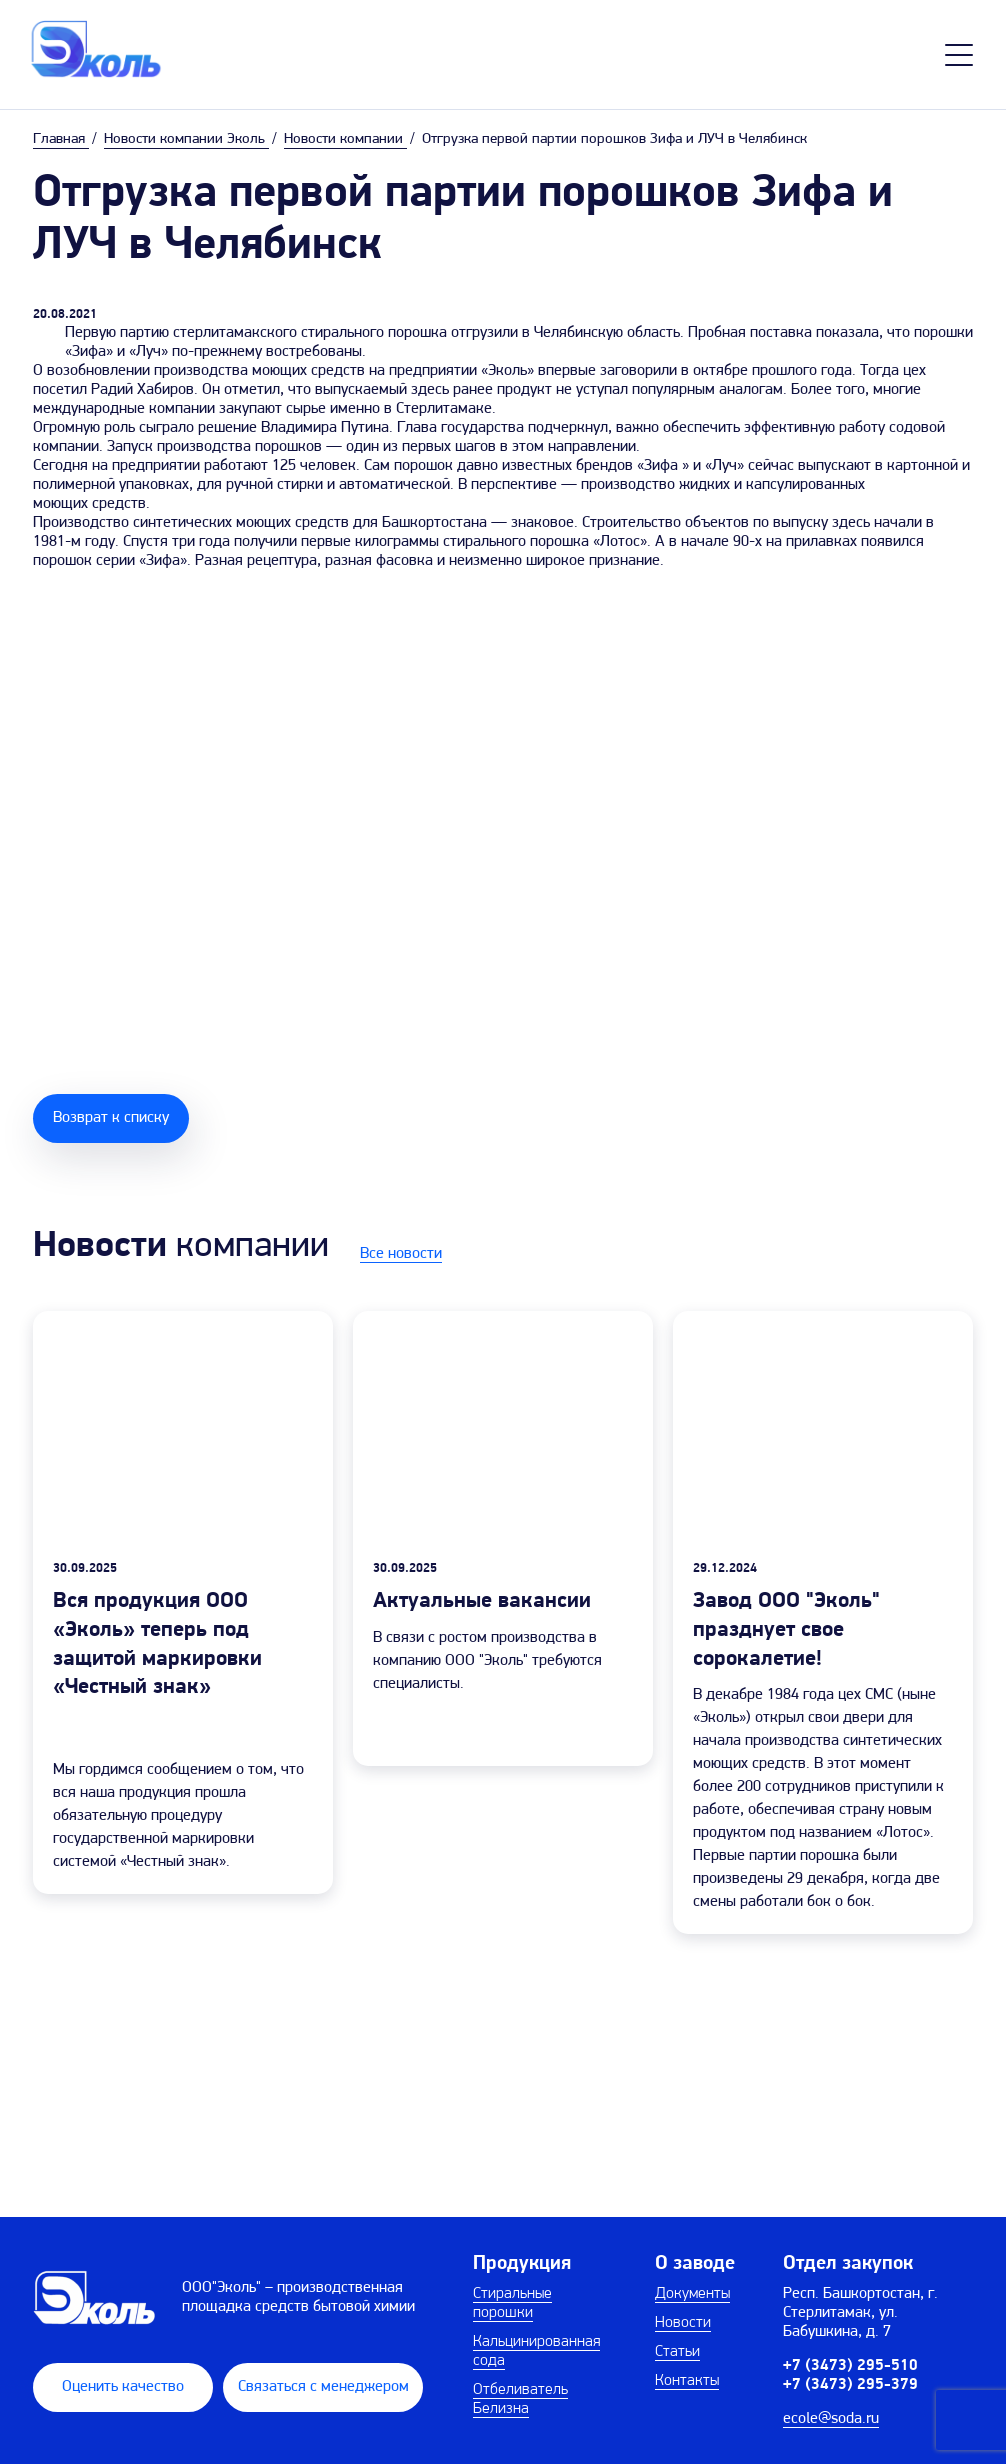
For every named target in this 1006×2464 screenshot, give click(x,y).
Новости (683, 2323)
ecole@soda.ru (831, 2419)
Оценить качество (123, 2387)
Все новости (401, 1254)
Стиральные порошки (512, 2303)
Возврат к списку (111, 1118)
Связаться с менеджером (323, 2387)
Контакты (687, 2381)
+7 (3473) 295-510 (850, 2366)
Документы (692, 2294)
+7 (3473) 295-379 (850, 2385)
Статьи (677, 2352)
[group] (183, 1602)
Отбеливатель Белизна (520, 2399)
